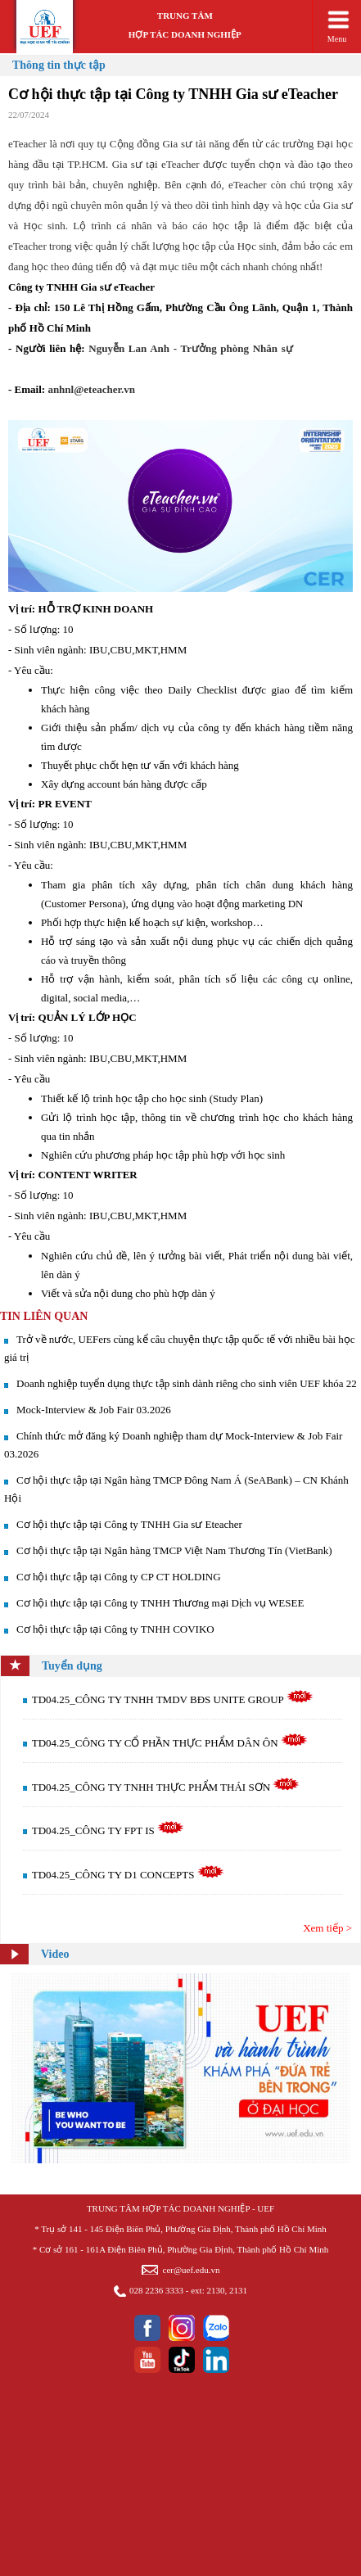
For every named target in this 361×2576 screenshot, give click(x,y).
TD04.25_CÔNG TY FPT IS (108, 1830)
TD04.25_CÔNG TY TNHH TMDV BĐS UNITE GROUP (173, 1699)
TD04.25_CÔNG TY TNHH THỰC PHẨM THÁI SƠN (166, 1787)
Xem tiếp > (327, 1928)
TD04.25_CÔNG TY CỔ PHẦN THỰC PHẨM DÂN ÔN (170, 1743)
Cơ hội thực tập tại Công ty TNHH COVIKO (115, 1629)
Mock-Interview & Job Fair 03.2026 (93, 1409)
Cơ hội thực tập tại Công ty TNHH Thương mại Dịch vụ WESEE (160, 1603)
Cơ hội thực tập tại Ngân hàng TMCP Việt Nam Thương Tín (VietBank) (174, 1550)
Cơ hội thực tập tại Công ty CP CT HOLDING (118, 1576)
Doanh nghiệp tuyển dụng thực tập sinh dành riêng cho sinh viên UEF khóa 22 (186, 1383)
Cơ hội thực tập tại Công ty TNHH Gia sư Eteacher (129, 1524)
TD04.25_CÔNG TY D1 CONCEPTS (128, 1875)
